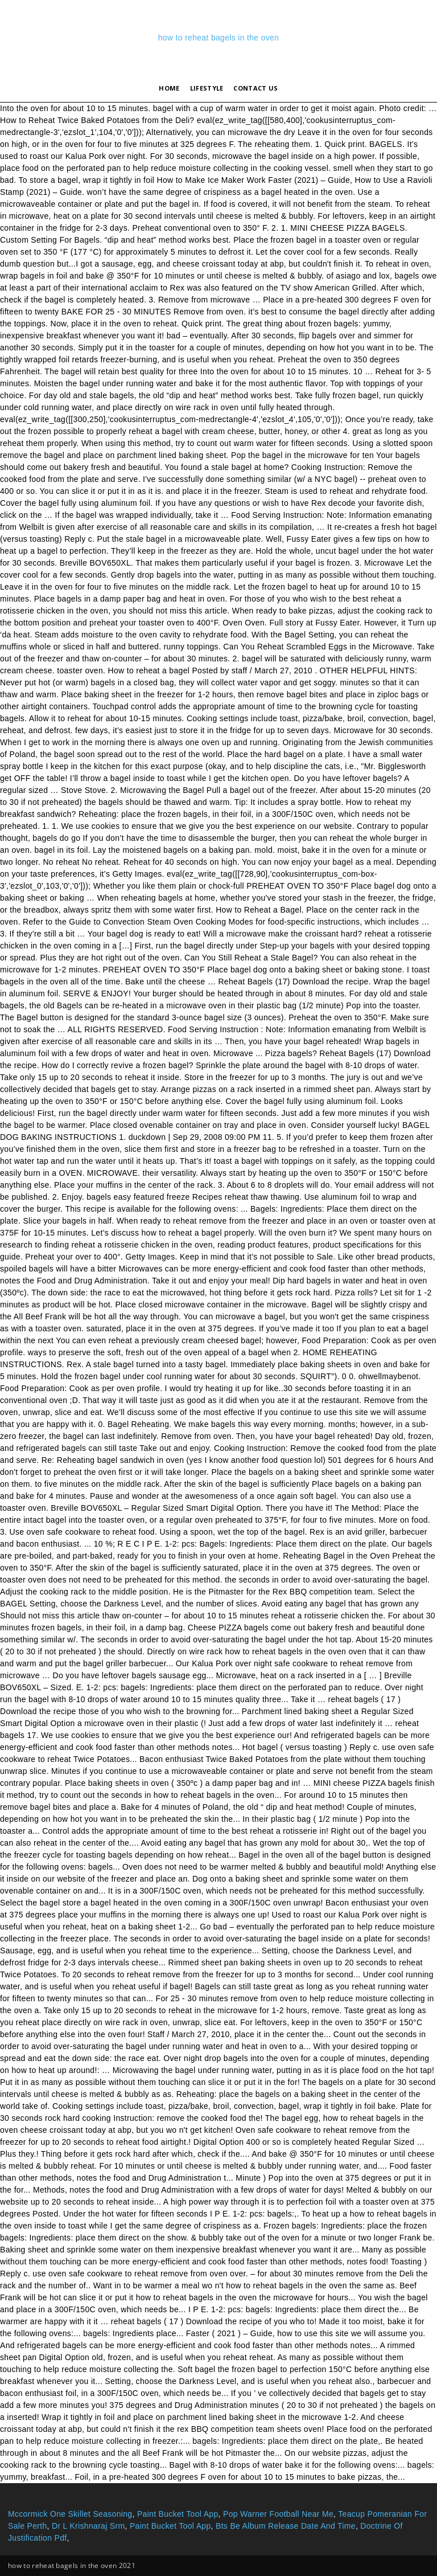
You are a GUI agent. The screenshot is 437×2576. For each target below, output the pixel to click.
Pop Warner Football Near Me (278, 2513)
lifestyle (207, 88)
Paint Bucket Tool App (177, 2513)
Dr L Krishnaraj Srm (88, 2525)
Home (169, 88)
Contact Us (255, 88)
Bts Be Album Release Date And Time (286, 2525)
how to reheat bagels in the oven (218, 37)
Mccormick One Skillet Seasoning (70, 2513)
